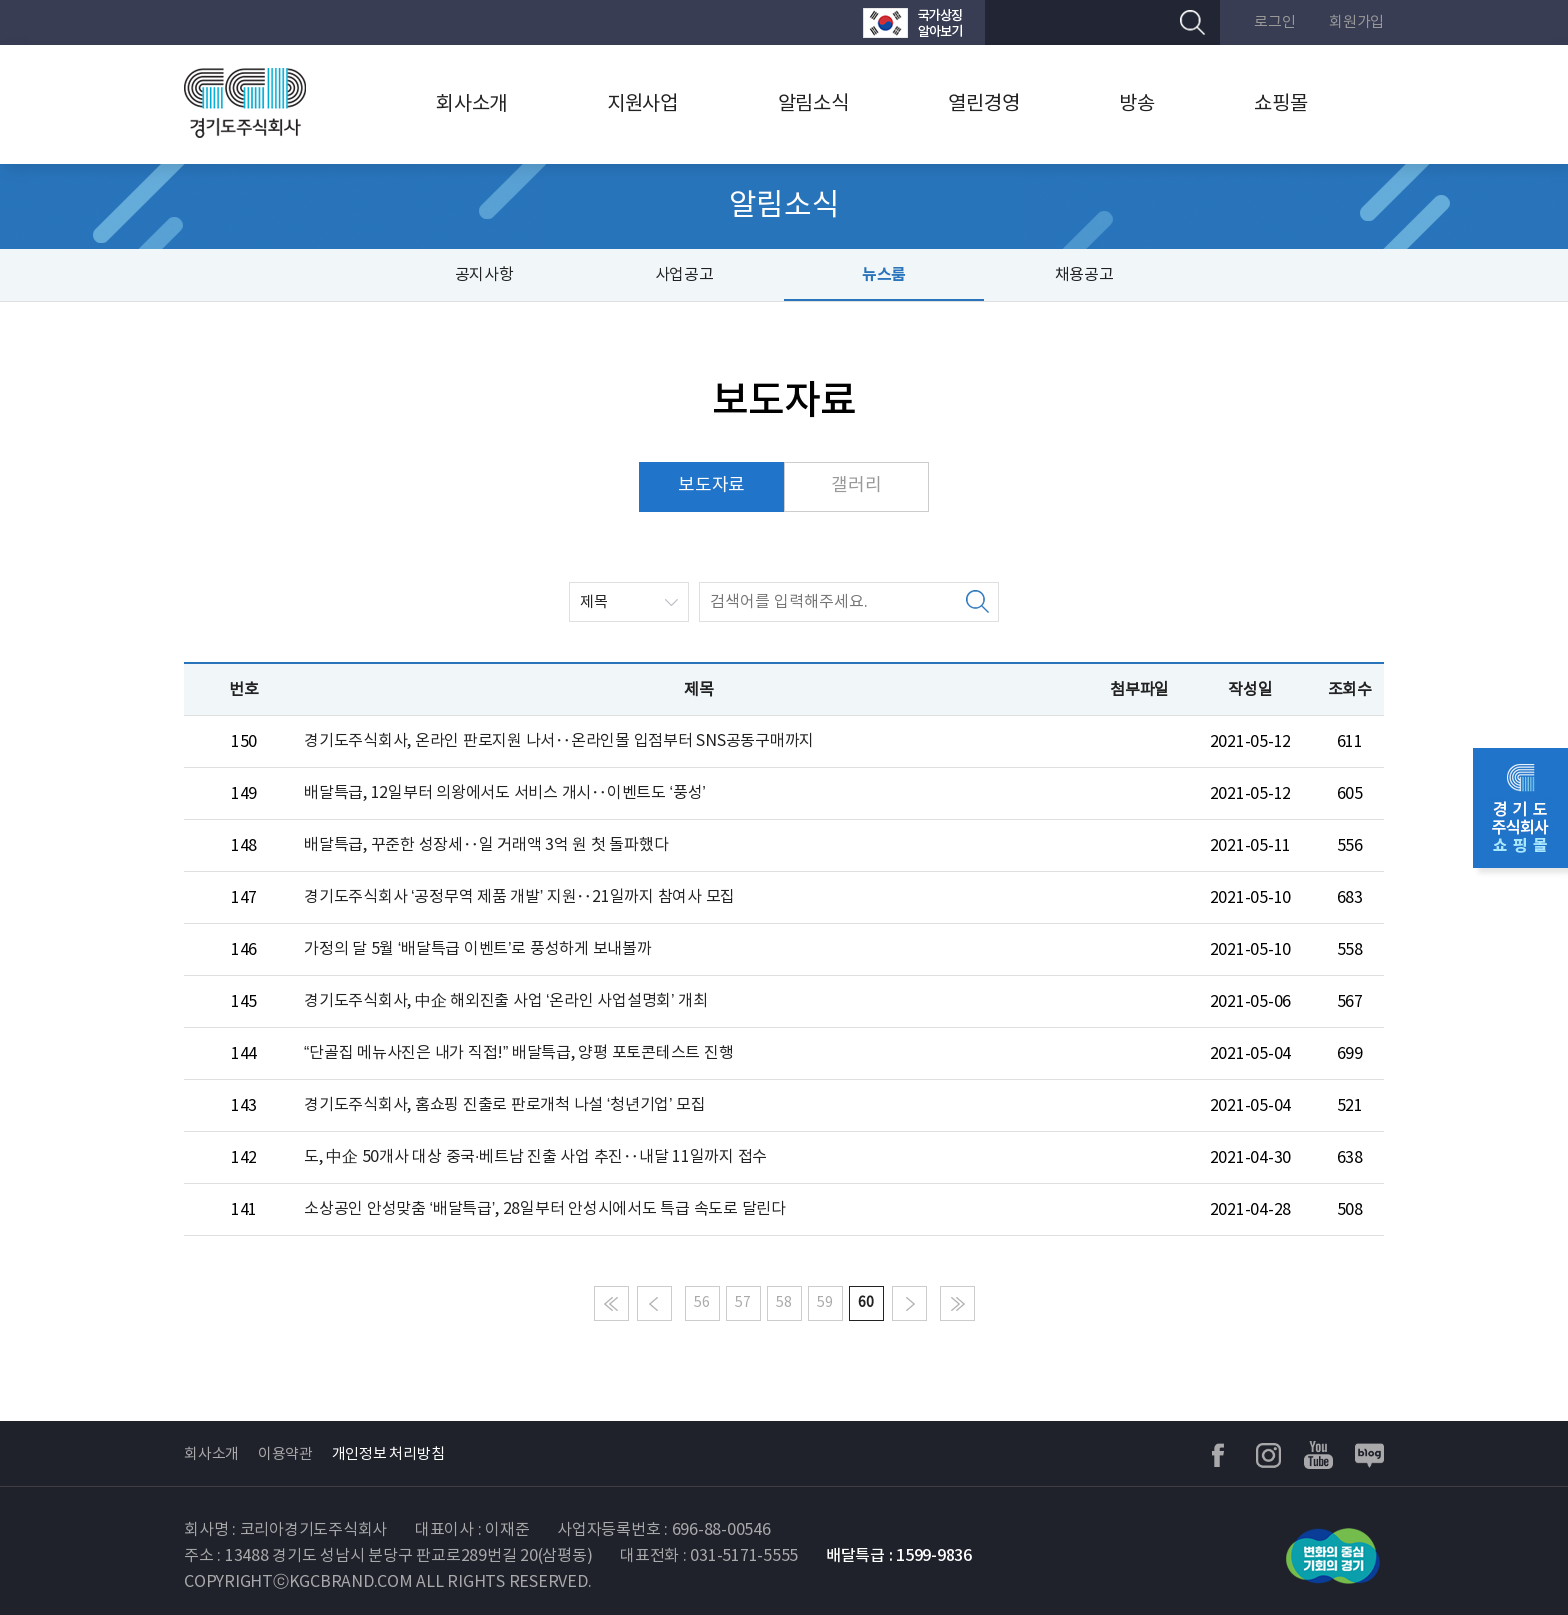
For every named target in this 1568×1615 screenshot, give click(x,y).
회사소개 (471, 104)
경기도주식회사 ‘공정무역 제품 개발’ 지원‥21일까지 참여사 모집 (519, 897)
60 (866, 1303)
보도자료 (711, 485)
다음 (909, 1303)
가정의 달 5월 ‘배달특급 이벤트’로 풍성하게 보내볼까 (478, 949)
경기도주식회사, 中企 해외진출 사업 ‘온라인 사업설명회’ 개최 (506, 1001)
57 (743, 1303)
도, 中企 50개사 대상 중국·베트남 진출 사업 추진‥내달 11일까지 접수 (535, 1157)
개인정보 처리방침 (388, 1454)
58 (784, 1303)
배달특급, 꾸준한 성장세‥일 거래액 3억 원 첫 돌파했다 (486, 845)
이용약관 (285, 1454)
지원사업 (642, 104)
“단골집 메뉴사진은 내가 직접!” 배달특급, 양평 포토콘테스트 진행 (518, 1053)
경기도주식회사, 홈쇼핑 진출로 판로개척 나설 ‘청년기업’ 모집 (505, 1105)
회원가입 (1356, 22)
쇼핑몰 (1280, 104)
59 (825, 1303)
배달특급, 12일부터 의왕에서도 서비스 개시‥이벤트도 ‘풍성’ (505, 793)
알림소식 (813, 104)
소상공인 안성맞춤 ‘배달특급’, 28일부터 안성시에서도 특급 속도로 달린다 (545, 1209)
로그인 (1274, 22)
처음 (611, 1303)
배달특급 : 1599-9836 (899, 1556)
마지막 (957, 1303)
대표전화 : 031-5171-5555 (709, 1556)
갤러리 (856, 485)
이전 (654, 1303)
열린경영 (983, 104)
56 (702, 1303)
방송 (1137, 104)
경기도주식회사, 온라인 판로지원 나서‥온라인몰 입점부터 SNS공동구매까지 (559, 741)
